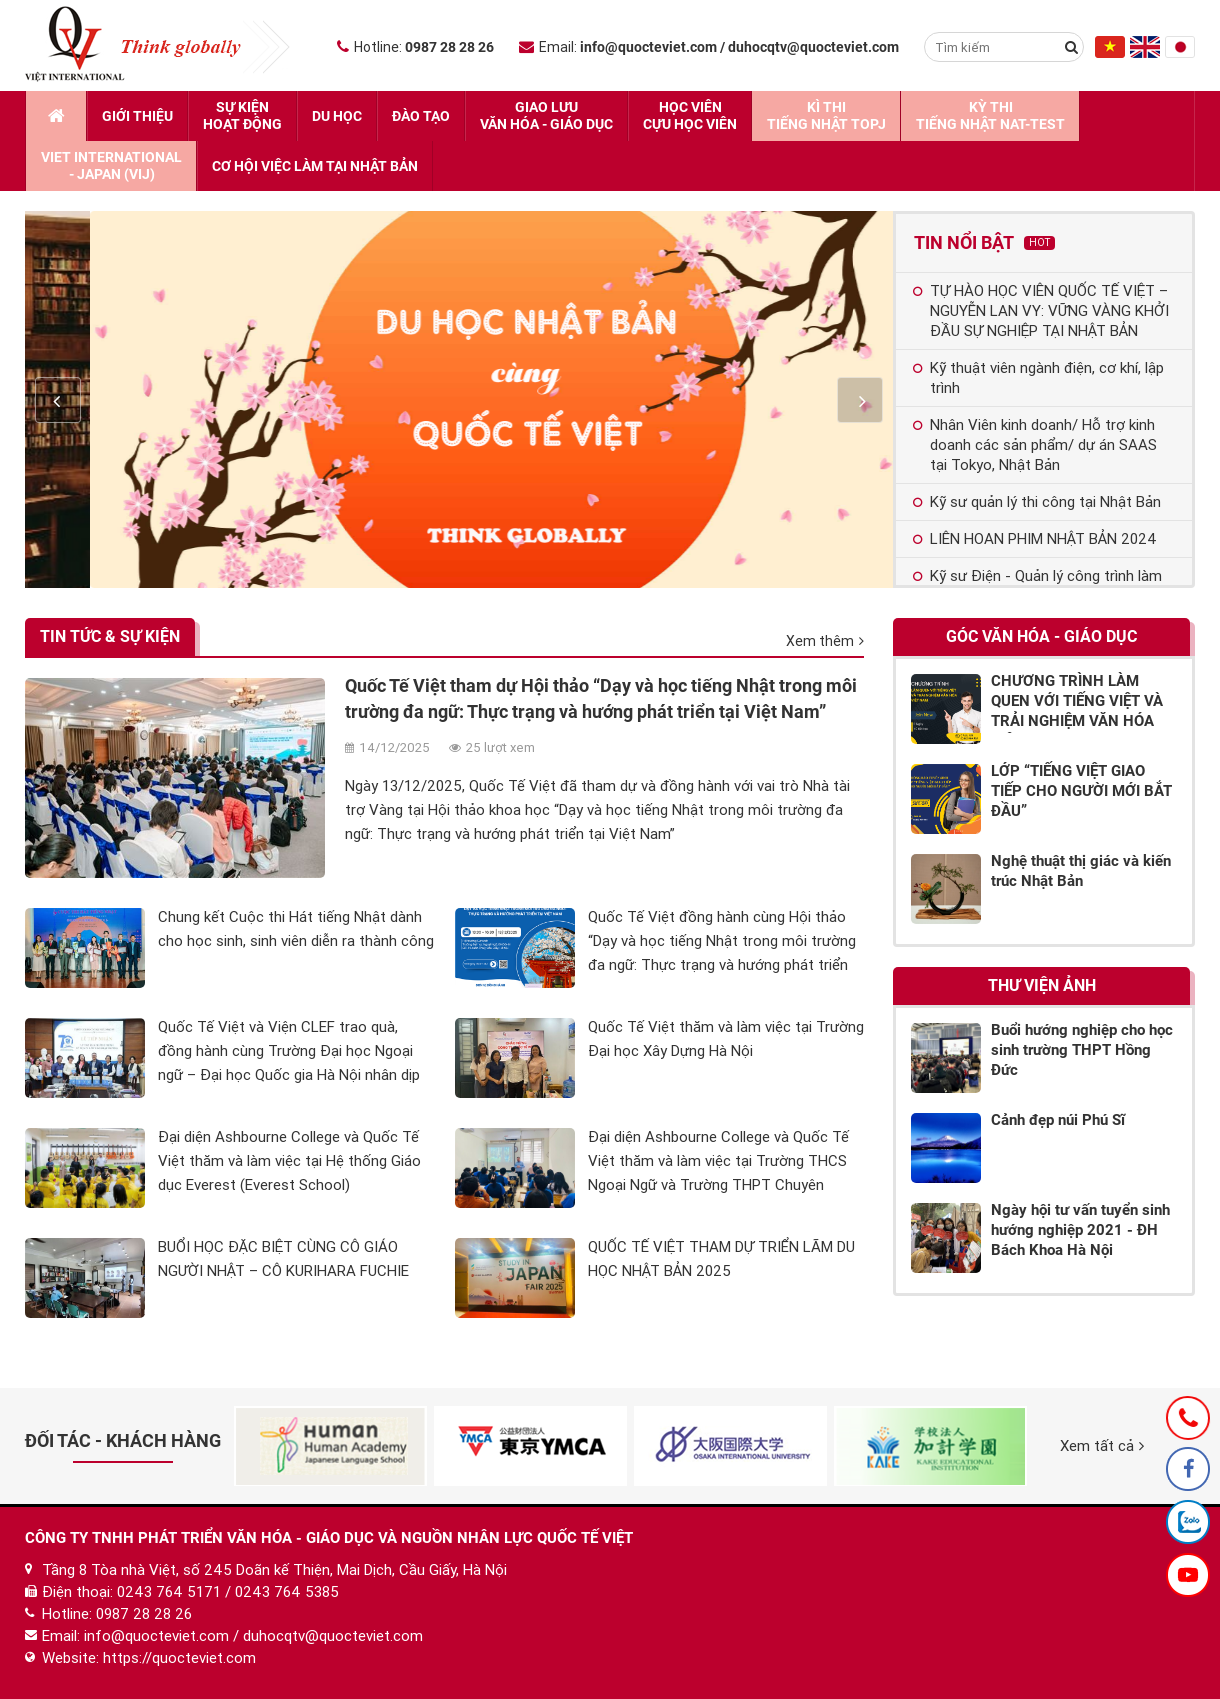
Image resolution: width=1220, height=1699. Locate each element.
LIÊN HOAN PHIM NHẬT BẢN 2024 (1035, 539)
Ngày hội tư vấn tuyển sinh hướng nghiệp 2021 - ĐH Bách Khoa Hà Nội (1080, 1230)
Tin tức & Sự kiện (110, 636)
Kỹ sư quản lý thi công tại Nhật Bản (1037, 502)
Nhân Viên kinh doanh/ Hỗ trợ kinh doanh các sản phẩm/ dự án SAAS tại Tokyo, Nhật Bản (1035, 445)
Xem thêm (825, 641)
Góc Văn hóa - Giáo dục (1041, 636)
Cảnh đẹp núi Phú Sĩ (1058, 1120)
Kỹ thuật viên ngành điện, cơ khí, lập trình (1038, 378)
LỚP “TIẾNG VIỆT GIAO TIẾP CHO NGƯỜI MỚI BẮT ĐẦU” (1081, 791)
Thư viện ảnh (1042, 985)
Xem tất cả (1102, 1446)
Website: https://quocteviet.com (149, 1658)
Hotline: (415, 47)
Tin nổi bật (984, 242)
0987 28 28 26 (144, 1614)
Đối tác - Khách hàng (123, 1440)
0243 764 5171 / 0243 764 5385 (228, 1592)
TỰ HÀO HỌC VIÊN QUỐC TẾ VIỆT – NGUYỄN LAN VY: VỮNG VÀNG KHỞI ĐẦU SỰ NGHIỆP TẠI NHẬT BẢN (1041, 311)
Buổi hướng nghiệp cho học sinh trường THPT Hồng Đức (1082, 1050)
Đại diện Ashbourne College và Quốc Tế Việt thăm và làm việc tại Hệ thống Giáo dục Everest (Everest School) (289, 1161)
